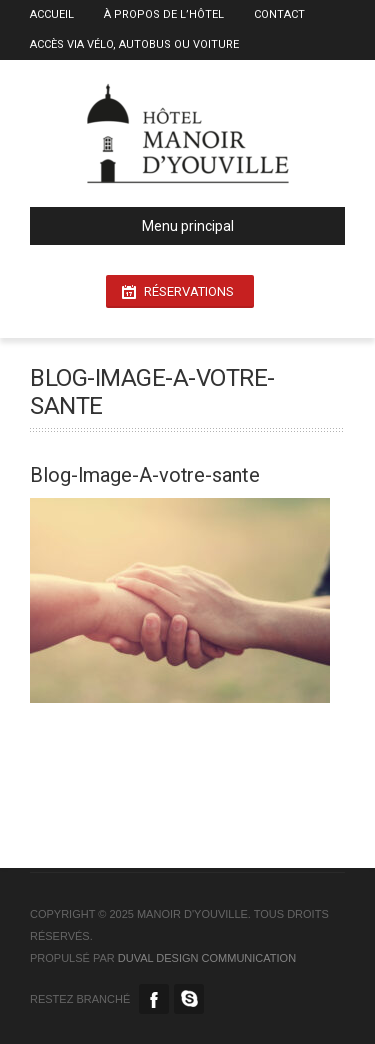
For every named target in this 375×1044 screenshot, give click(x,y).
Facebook (154, 999)
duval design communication (207, 958)
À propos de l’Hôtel (164, 14)
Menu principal (140, 226)
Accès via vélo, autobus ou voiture (134, 44)
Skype (189, 999)
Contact (279, 14)
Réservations (189, 291)
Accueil (52, 14)
